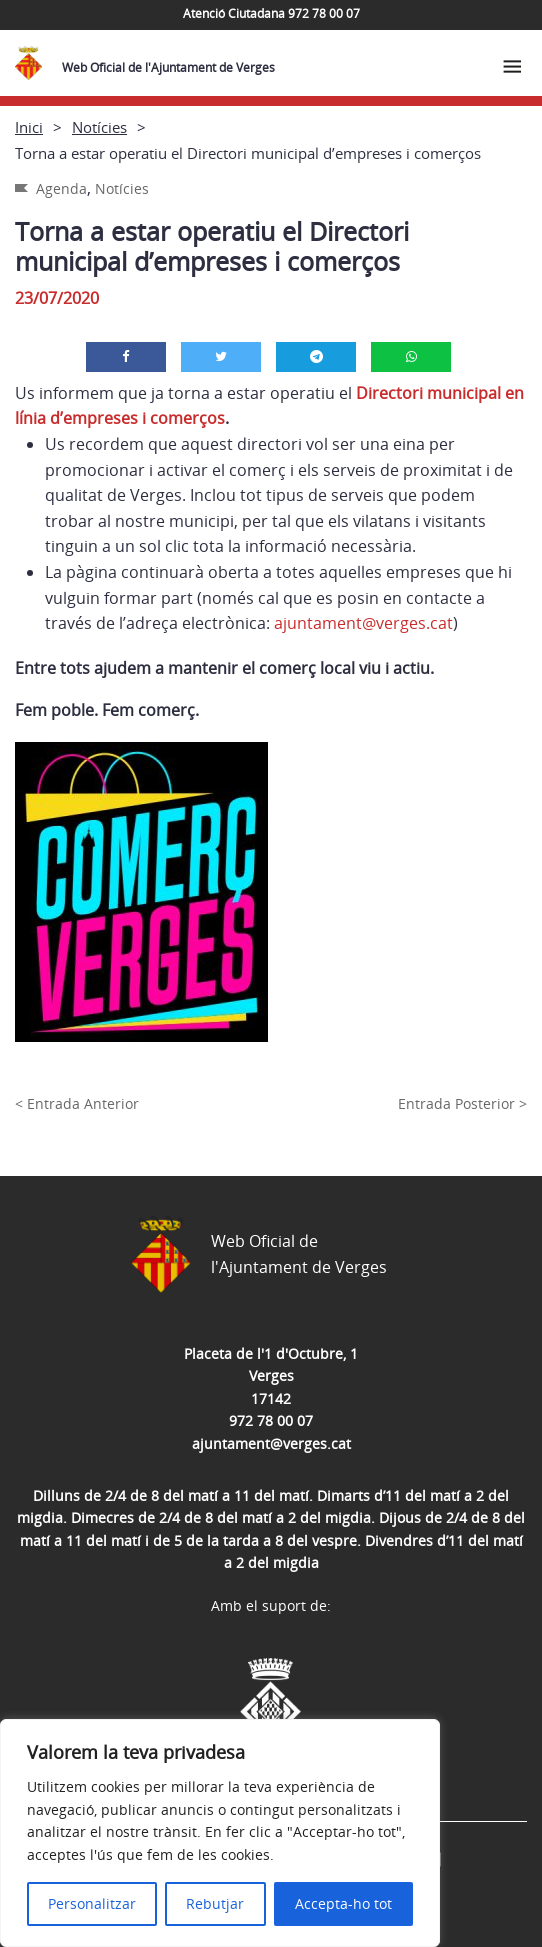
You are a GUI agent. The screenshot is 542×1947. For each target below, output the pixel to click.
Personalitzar (92, 1903)
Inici (29, 127)
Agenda (61, 188)
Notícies (99, 127)
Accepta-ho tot (343, 1903)
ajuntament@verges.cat (363, 623)
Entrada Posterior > (462, 1103)
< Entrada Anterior (77, 1103)
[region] (220, 1833)
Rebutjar (215, 1903)
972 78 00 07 (271, 1420)
